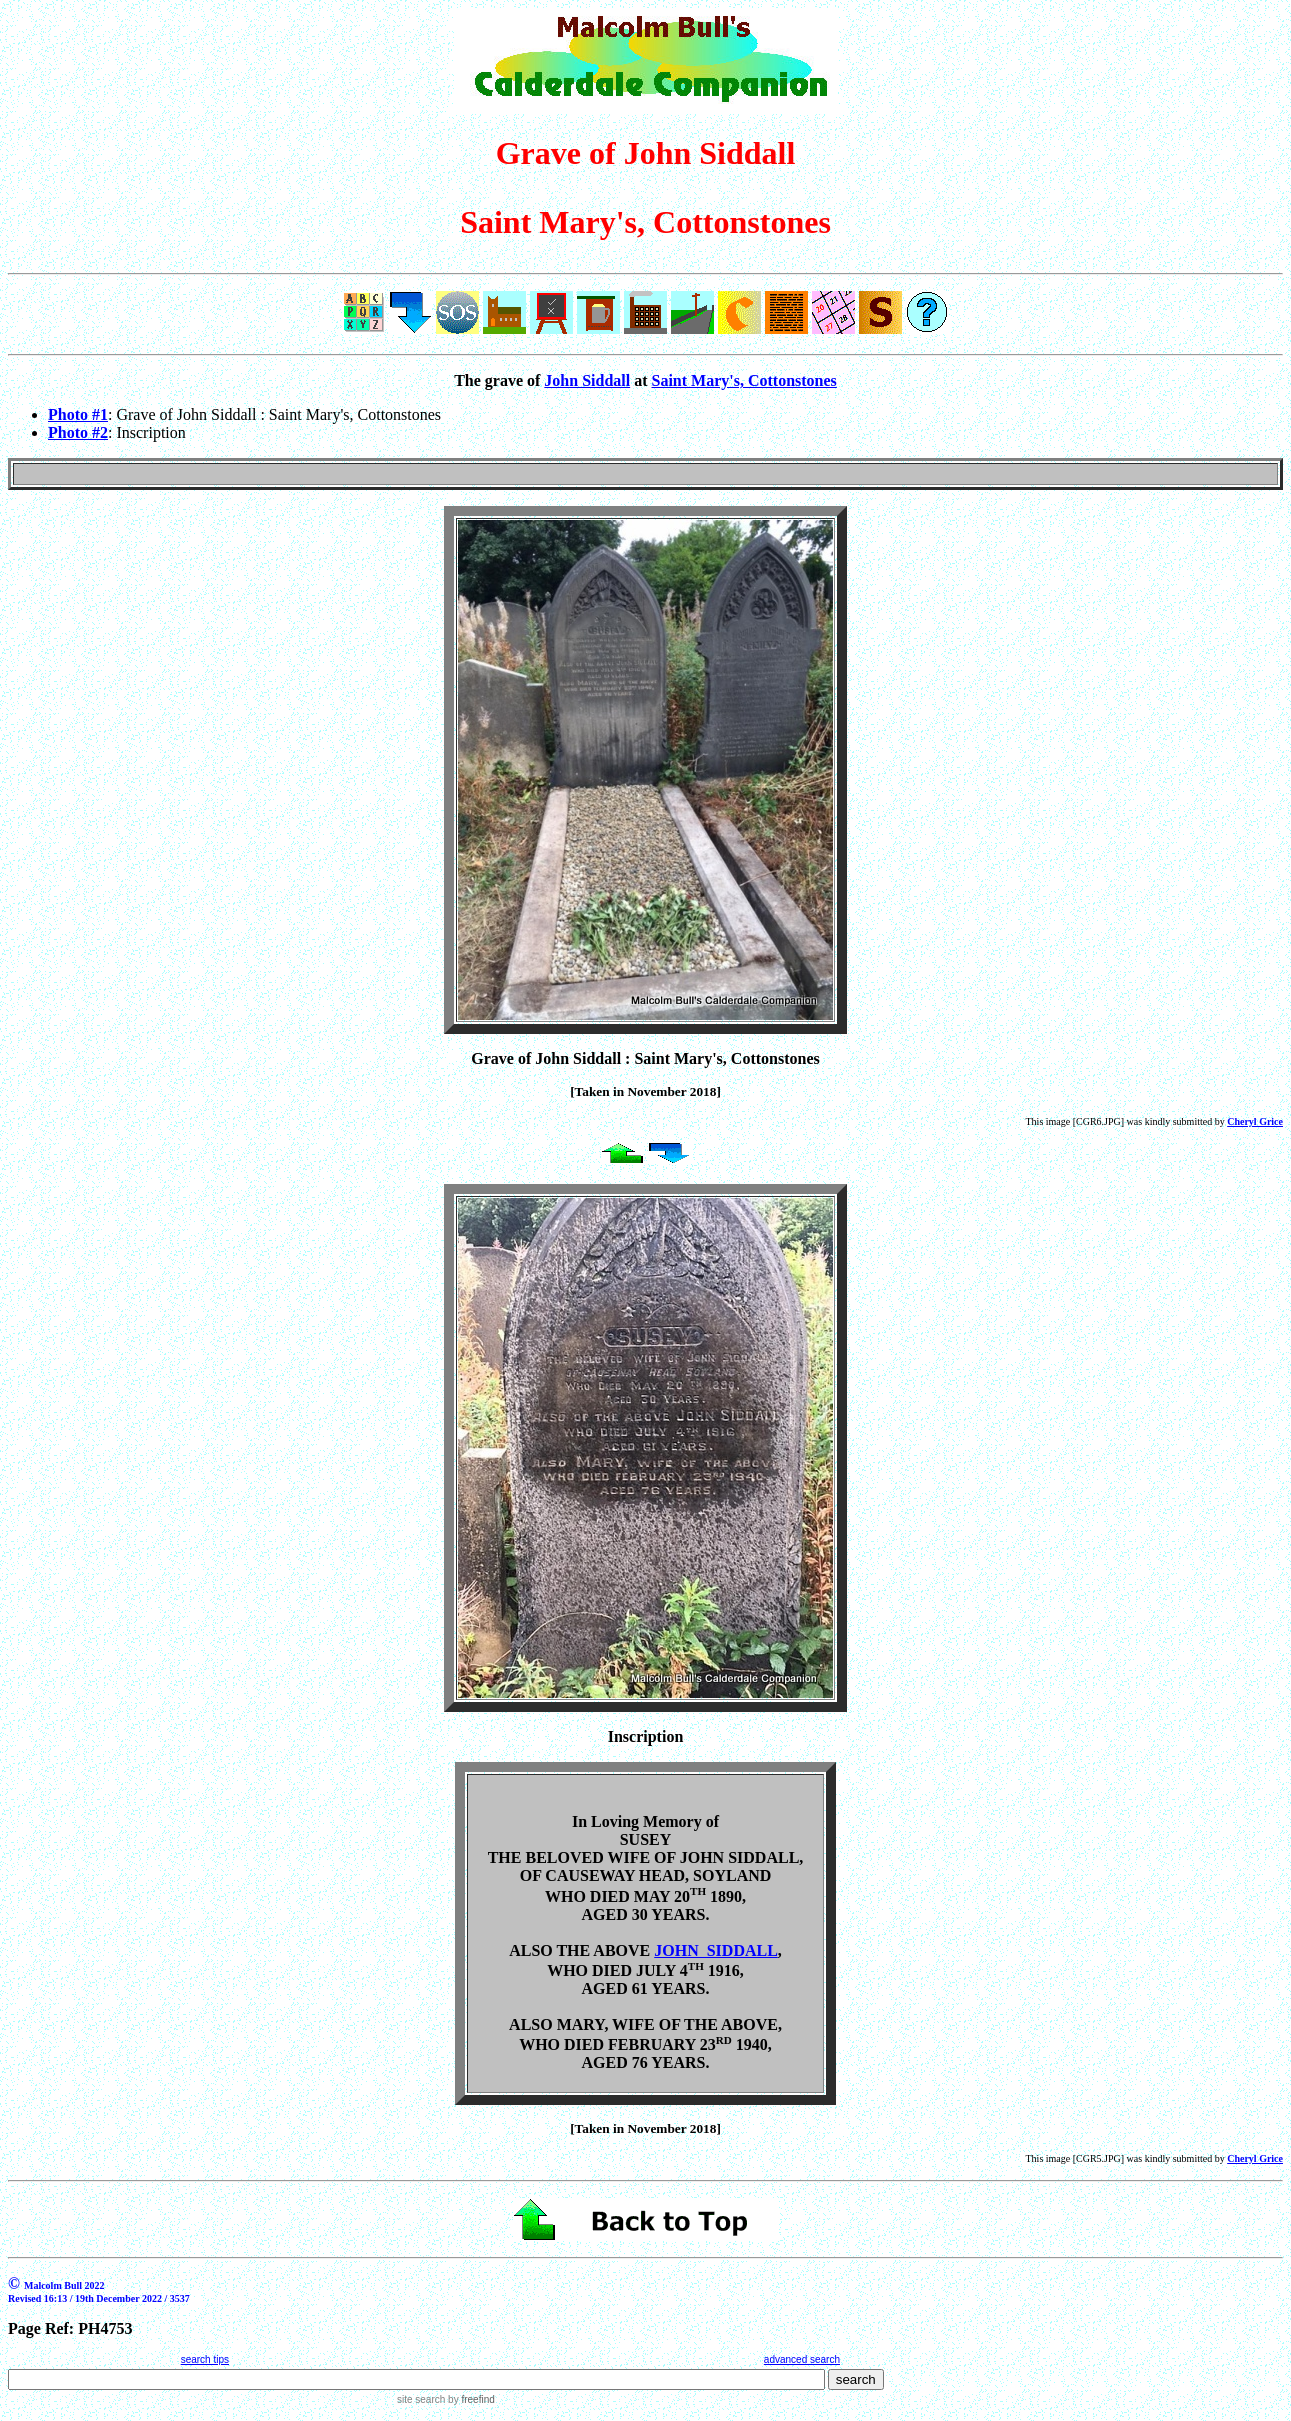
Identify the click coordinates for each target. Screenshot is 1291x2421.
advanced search (802, 2359)
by (469, 2399)
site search (421, 2399)
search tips (205, 2359)
